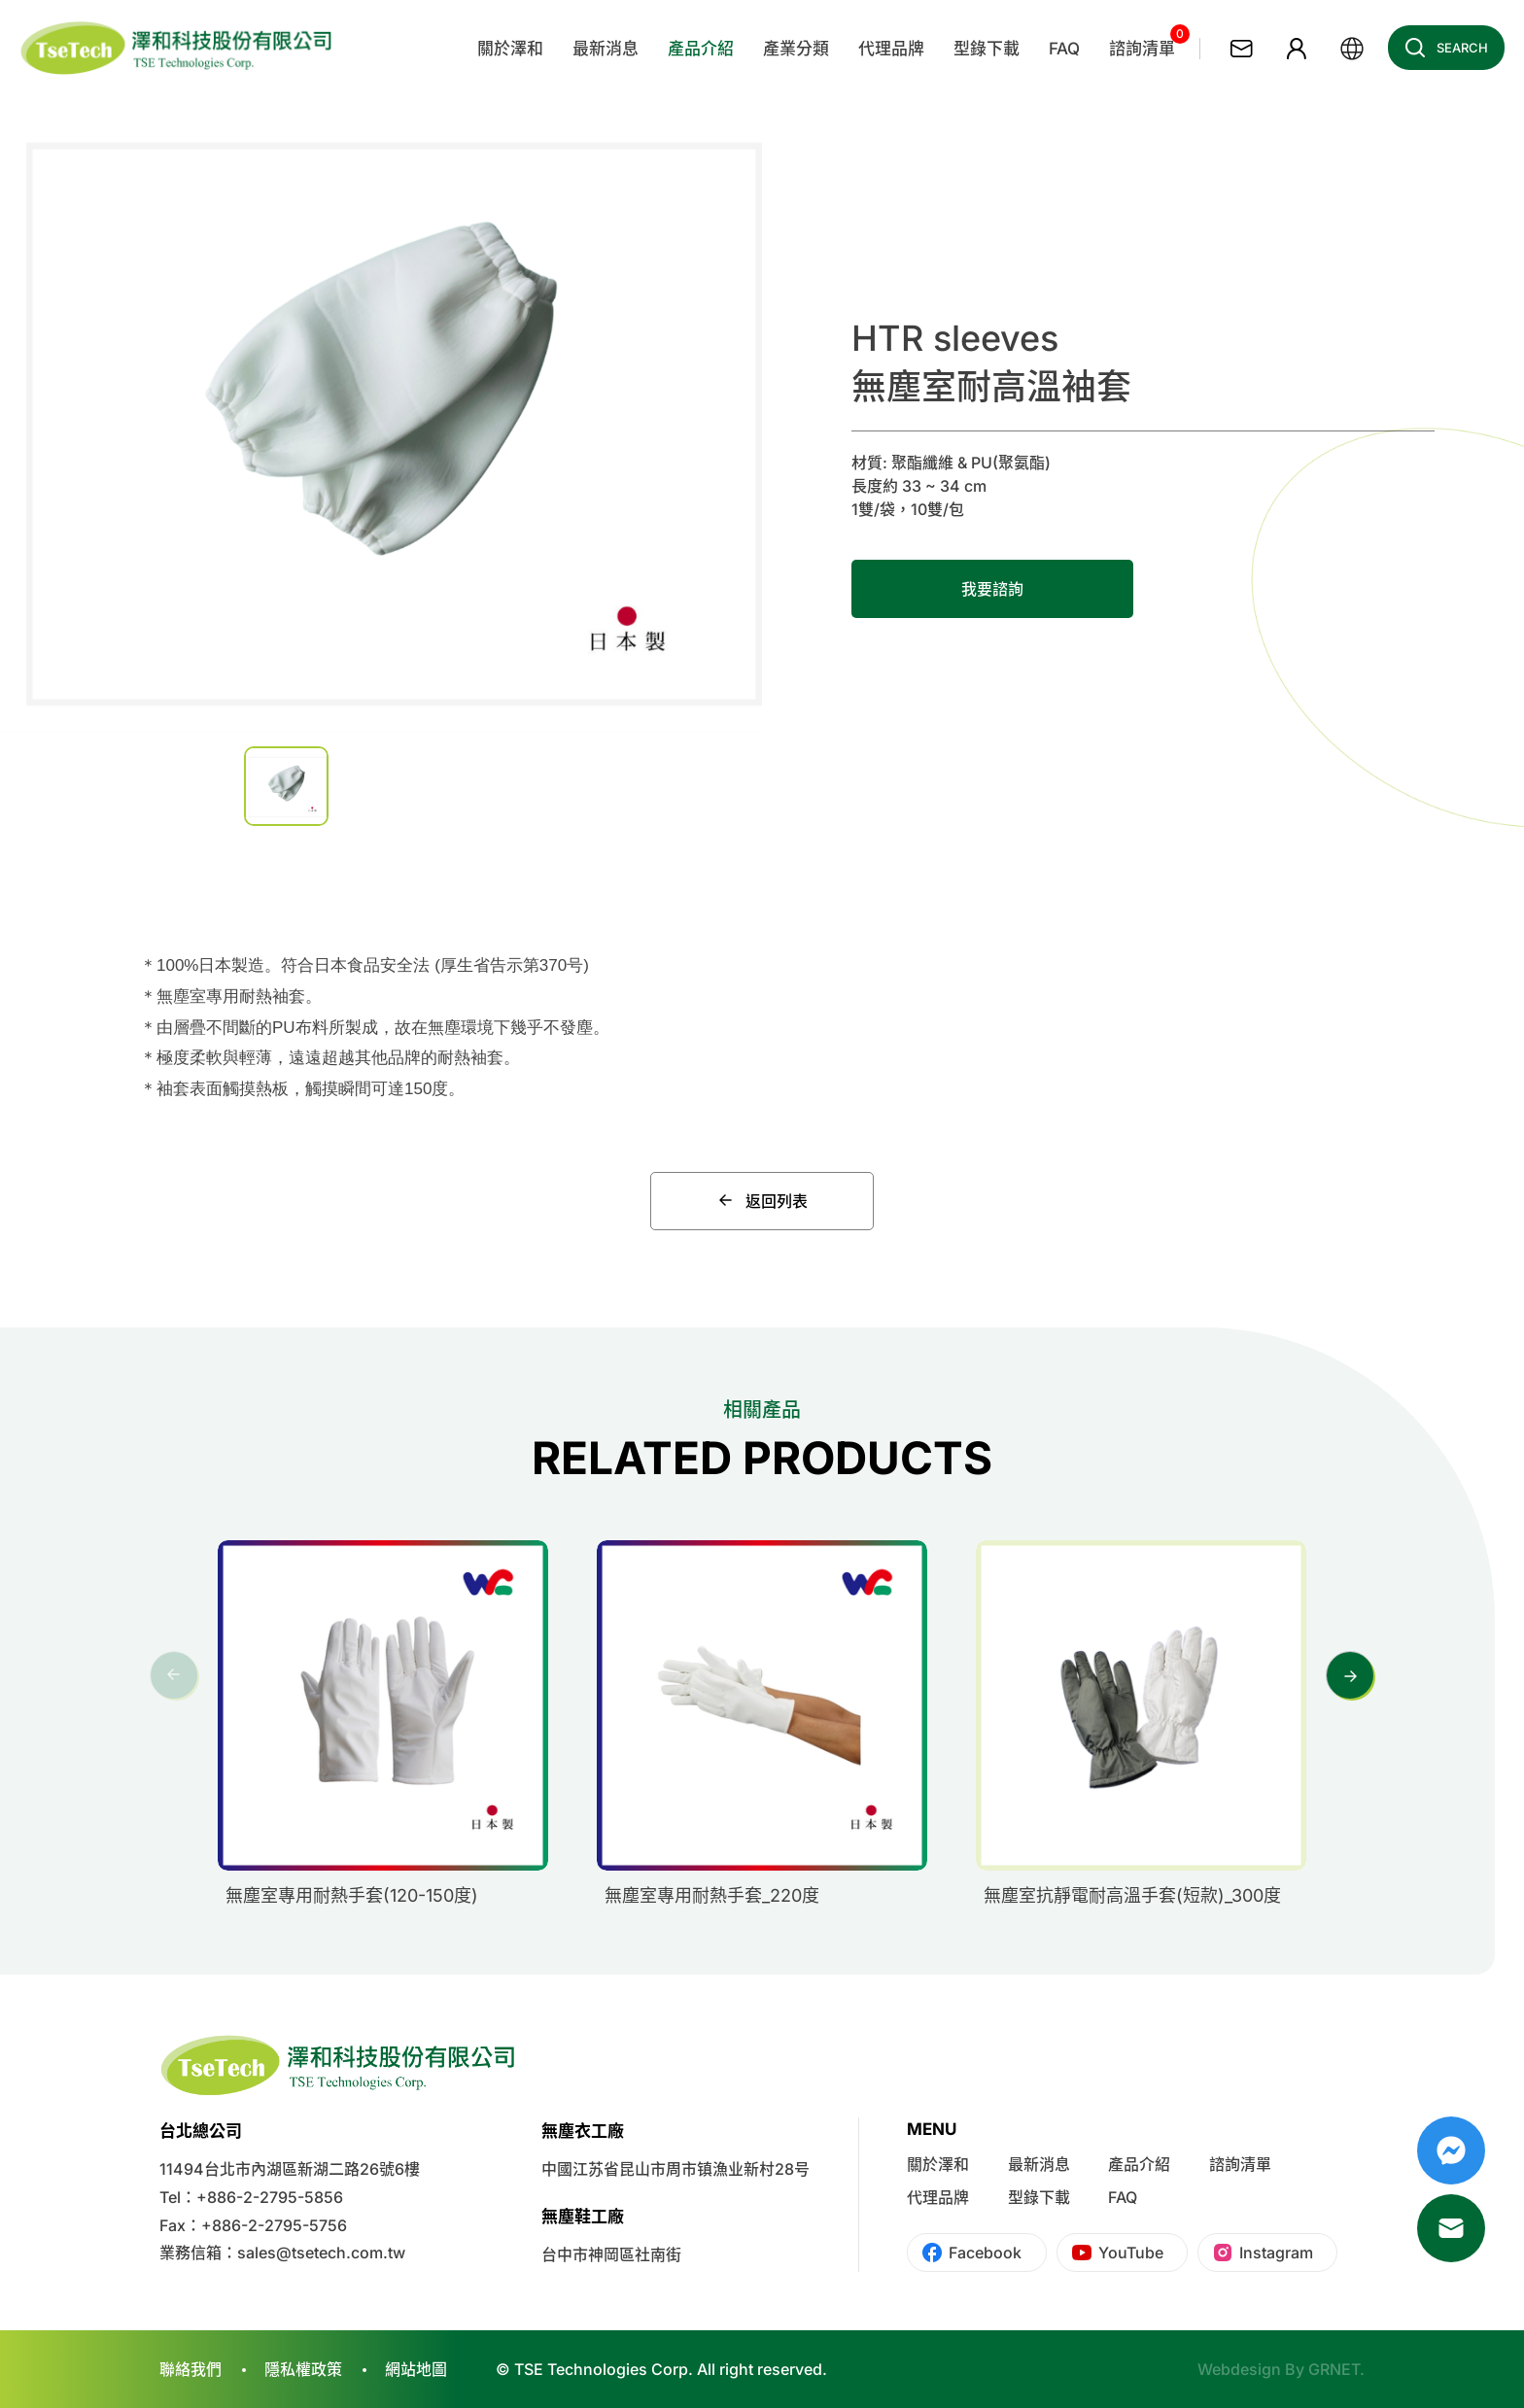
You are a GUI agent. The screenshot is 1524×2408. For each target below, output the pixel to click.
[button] (1350, 1675)
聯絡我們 (1241, 48)
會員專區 (1296, 48)
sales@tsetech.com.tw (321, 2252)
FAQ (1122, 2197)
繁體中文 (1352, 48)
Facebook (985, 2252)
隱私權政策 (303, 2369)
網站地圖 (416, 2369)
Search (1441, 47)
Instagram (1276, 2252)
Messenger (1451, 2150)
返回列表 (762, 1201)
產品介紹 (1139, 2164)
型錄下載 (1039, 2197)
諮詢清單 (1240, 2164)
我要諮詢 (992, 589)
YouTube (1130, 2252)
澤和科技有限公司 (177, 48)
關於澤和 (938, 2164)
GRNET (1334, 2369)
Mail (1451, 2228)
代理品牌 (938, 2197)
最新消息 (1039, 2164)
